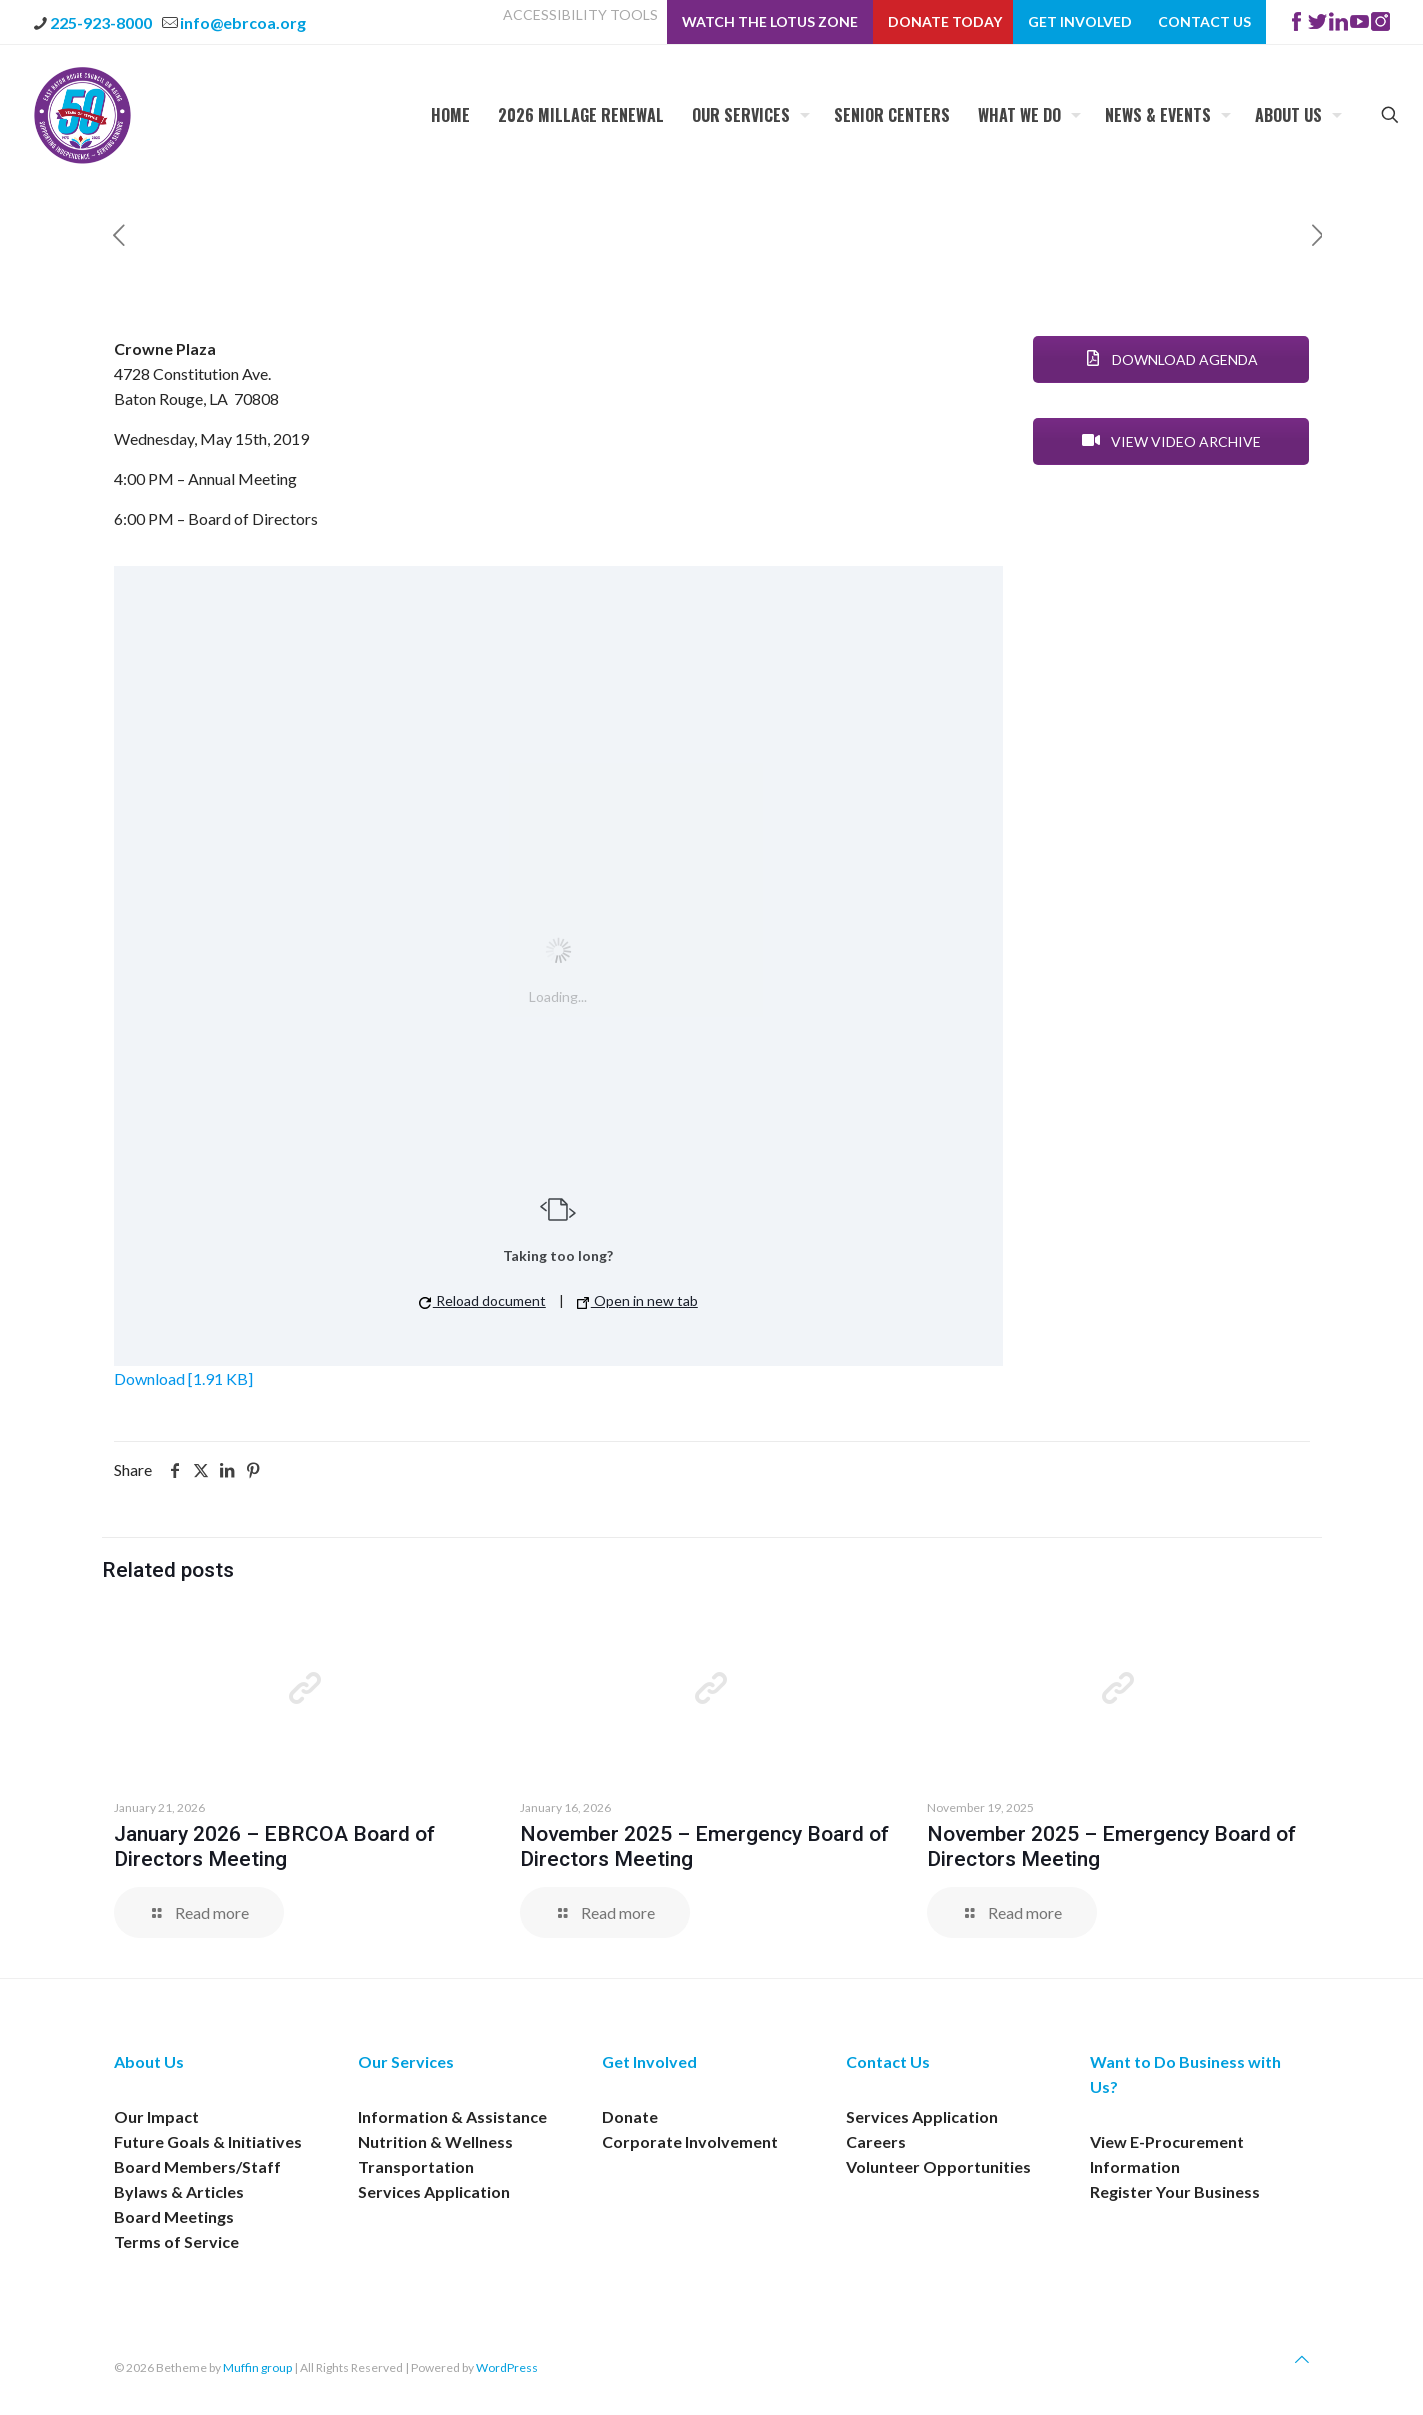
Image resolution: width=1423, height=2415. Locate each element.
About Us (149, 2061)
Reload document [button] (482, 1300)
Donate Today (945, 22)
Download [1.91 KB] (183, 1378)
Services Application (434, 2191)
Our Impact (156, 2116)
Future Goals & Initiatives (208, 2141)
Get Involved (1080, 22)
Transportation (416, 2166)
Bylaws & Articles (179, 2191)
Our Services (406, 2061)
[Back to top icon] (1302, 2358)
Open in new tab (637, 1300)
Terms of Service (176, 2241)
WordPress (507, 2367)
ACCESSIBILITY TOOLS (580, 15)
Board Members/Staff (197, 2166)
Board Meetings (174, 2216)
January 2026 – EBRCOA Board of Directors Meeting (274, 1846)
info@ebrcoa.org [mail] (243, 22)
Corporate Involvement (690, 2141)
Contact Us (1204, 22)
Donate (630, 2116)
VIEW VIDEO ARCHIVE (1171, 441)
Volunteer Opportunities (938, 2166)
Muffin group (257, 2367)
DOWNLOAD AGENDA (1171, 359)
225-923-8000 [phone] (101, 22)
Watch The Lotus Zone (770, 22)
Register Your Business (1175, 2191)
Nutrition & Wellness (435, 2141)
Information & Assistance (452, 2116)
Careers (876, 2141)
